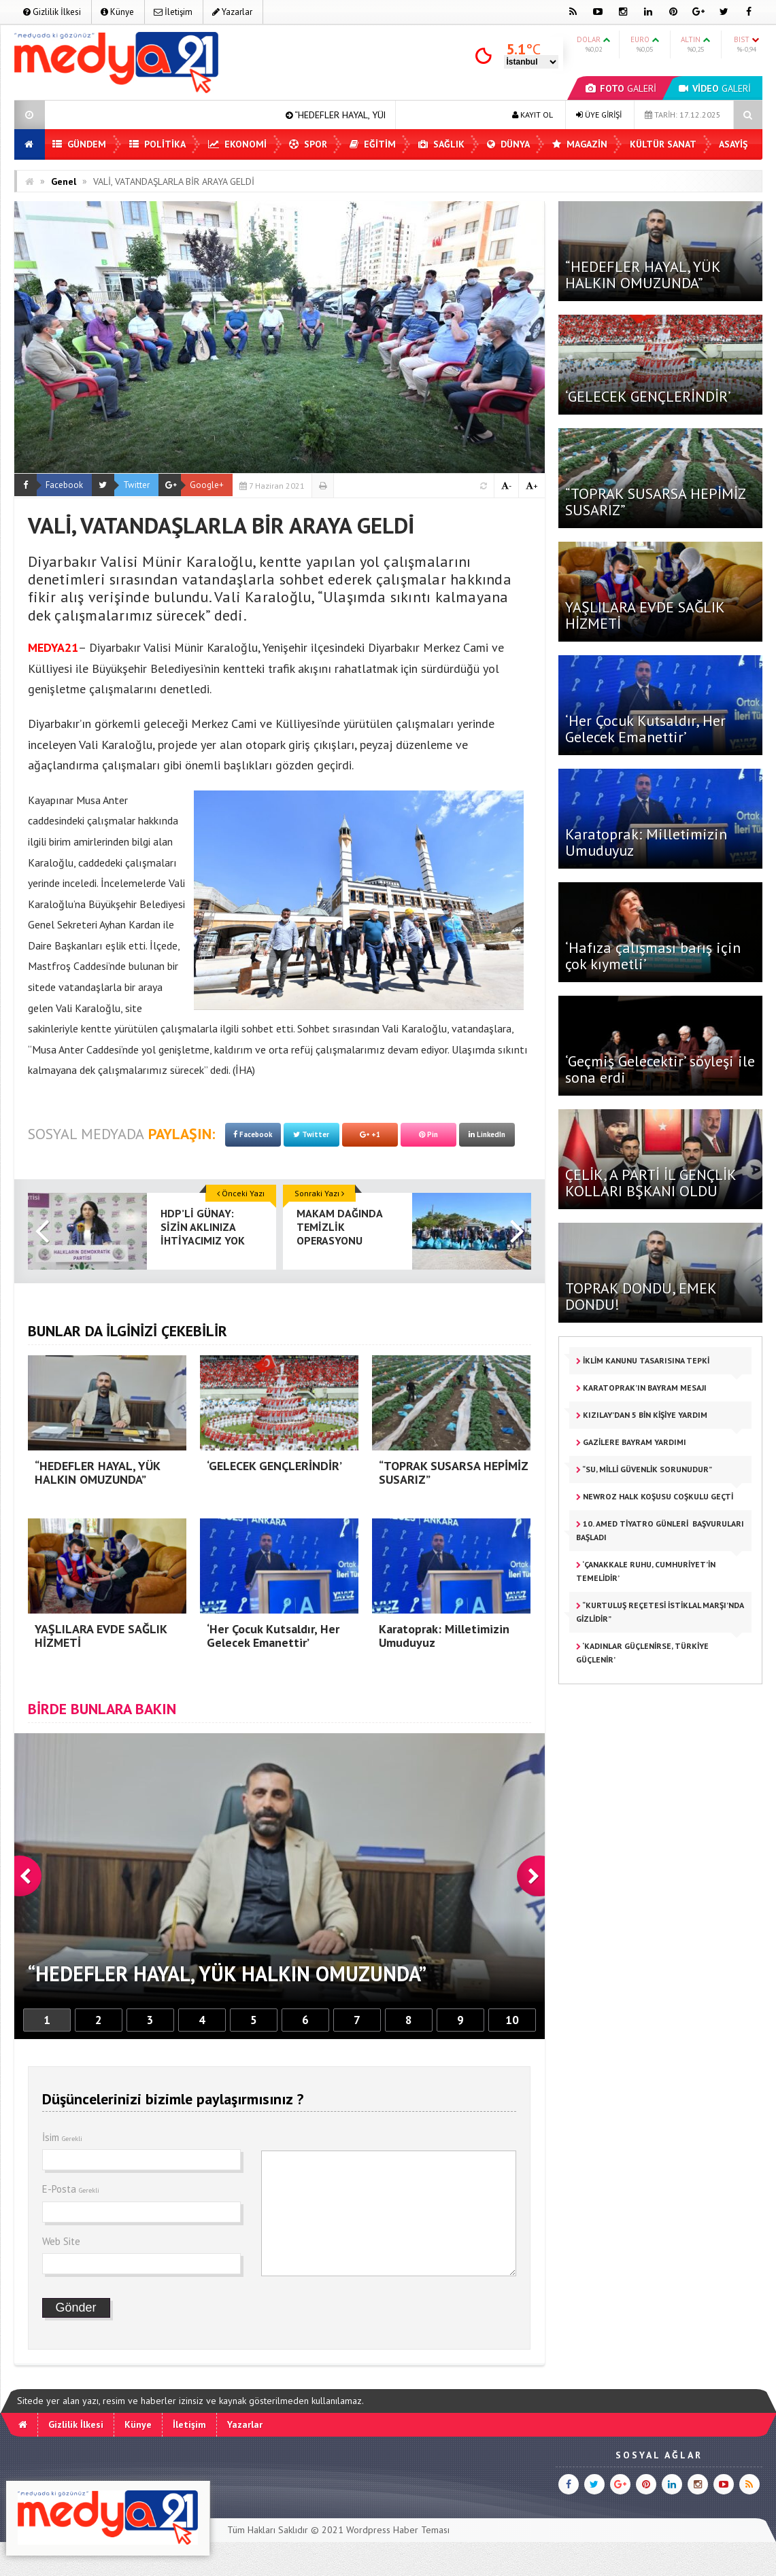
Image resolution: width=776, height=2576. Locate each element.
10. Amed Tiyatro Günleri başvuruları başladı (660, 1530)
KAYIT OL (532, 114)
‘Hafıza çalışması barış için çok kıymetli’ (653, 955)
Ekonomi (237, 144)
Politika (157, 144)
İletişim (173, 12)
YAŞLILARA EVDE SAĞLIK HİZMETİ (644, 615)
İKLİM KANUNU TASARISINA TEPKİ (642, 1360)
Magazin (579, 144)
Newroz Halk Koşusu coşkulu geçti (654, 1496)
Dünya (508, 144)
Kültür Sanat (663, 144)
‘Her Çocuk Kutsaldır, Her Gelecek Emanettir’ (645, 728)
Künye (117, 12)
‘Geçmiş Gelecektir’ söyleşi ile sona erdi (660, 1069)
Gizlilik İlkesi (52, 12)
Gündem (79, 144)
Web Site (61, 2241)
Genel (63, 181)
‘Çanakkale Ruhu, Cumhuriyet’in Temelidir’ (645, 1571)
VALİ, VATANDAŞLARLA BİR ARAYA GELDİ (173, 181)
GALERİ (621, 88)
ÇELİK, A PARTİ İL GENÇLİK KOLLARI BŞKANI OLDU (650, 1182)
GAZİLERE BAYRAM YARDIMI (631, 1442)
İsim (62, 2137)
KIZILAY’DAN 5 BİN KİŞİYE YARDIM (641, 1415)
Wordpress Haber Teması (398, 2530)
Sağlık (441, 144)
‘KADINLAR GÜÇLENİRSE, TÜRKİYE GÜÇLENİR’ (642, 1653)
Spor (308, 144)
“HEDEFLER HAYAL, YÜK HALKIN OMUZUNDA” (642, 274)
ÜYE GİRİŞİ (599, 114)
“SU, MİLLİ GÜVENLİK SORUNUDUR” (644, 1469)
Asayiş (733, 144)
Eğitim (373, 144)
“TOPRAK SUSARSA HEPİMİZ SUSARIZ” (655, 501)
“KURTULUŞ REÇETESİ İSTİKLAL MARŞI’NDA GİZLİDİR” (660, 1612)
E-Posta (70, 2188)
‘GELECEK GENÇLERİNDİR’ (648, 396)
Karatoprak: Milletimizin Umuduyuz (646, 842)
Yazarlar (232, 12)
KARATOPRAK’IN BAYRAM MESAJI (641, 1387)
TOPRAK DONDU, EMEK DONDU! (640, 1296)
